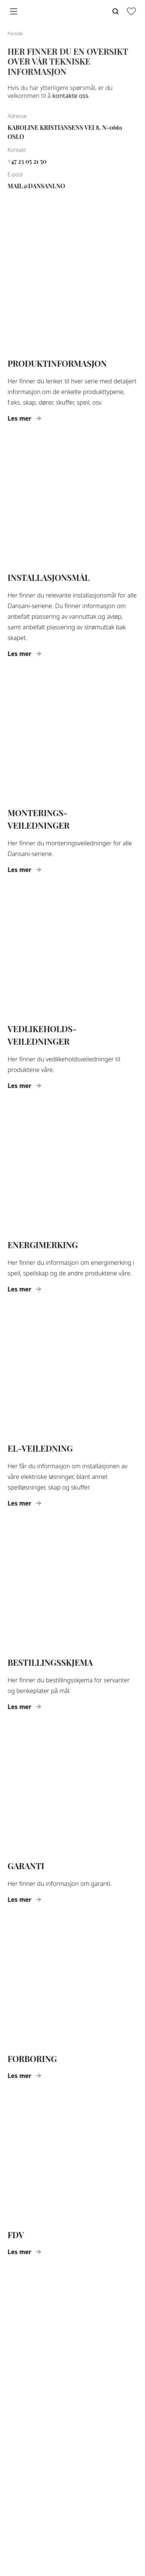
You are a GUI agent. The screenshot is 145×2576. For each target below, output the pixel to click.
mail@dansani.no (36, 186)
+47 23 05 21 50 (27, 161)
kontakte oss (70, 95)
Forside (15, 33)
